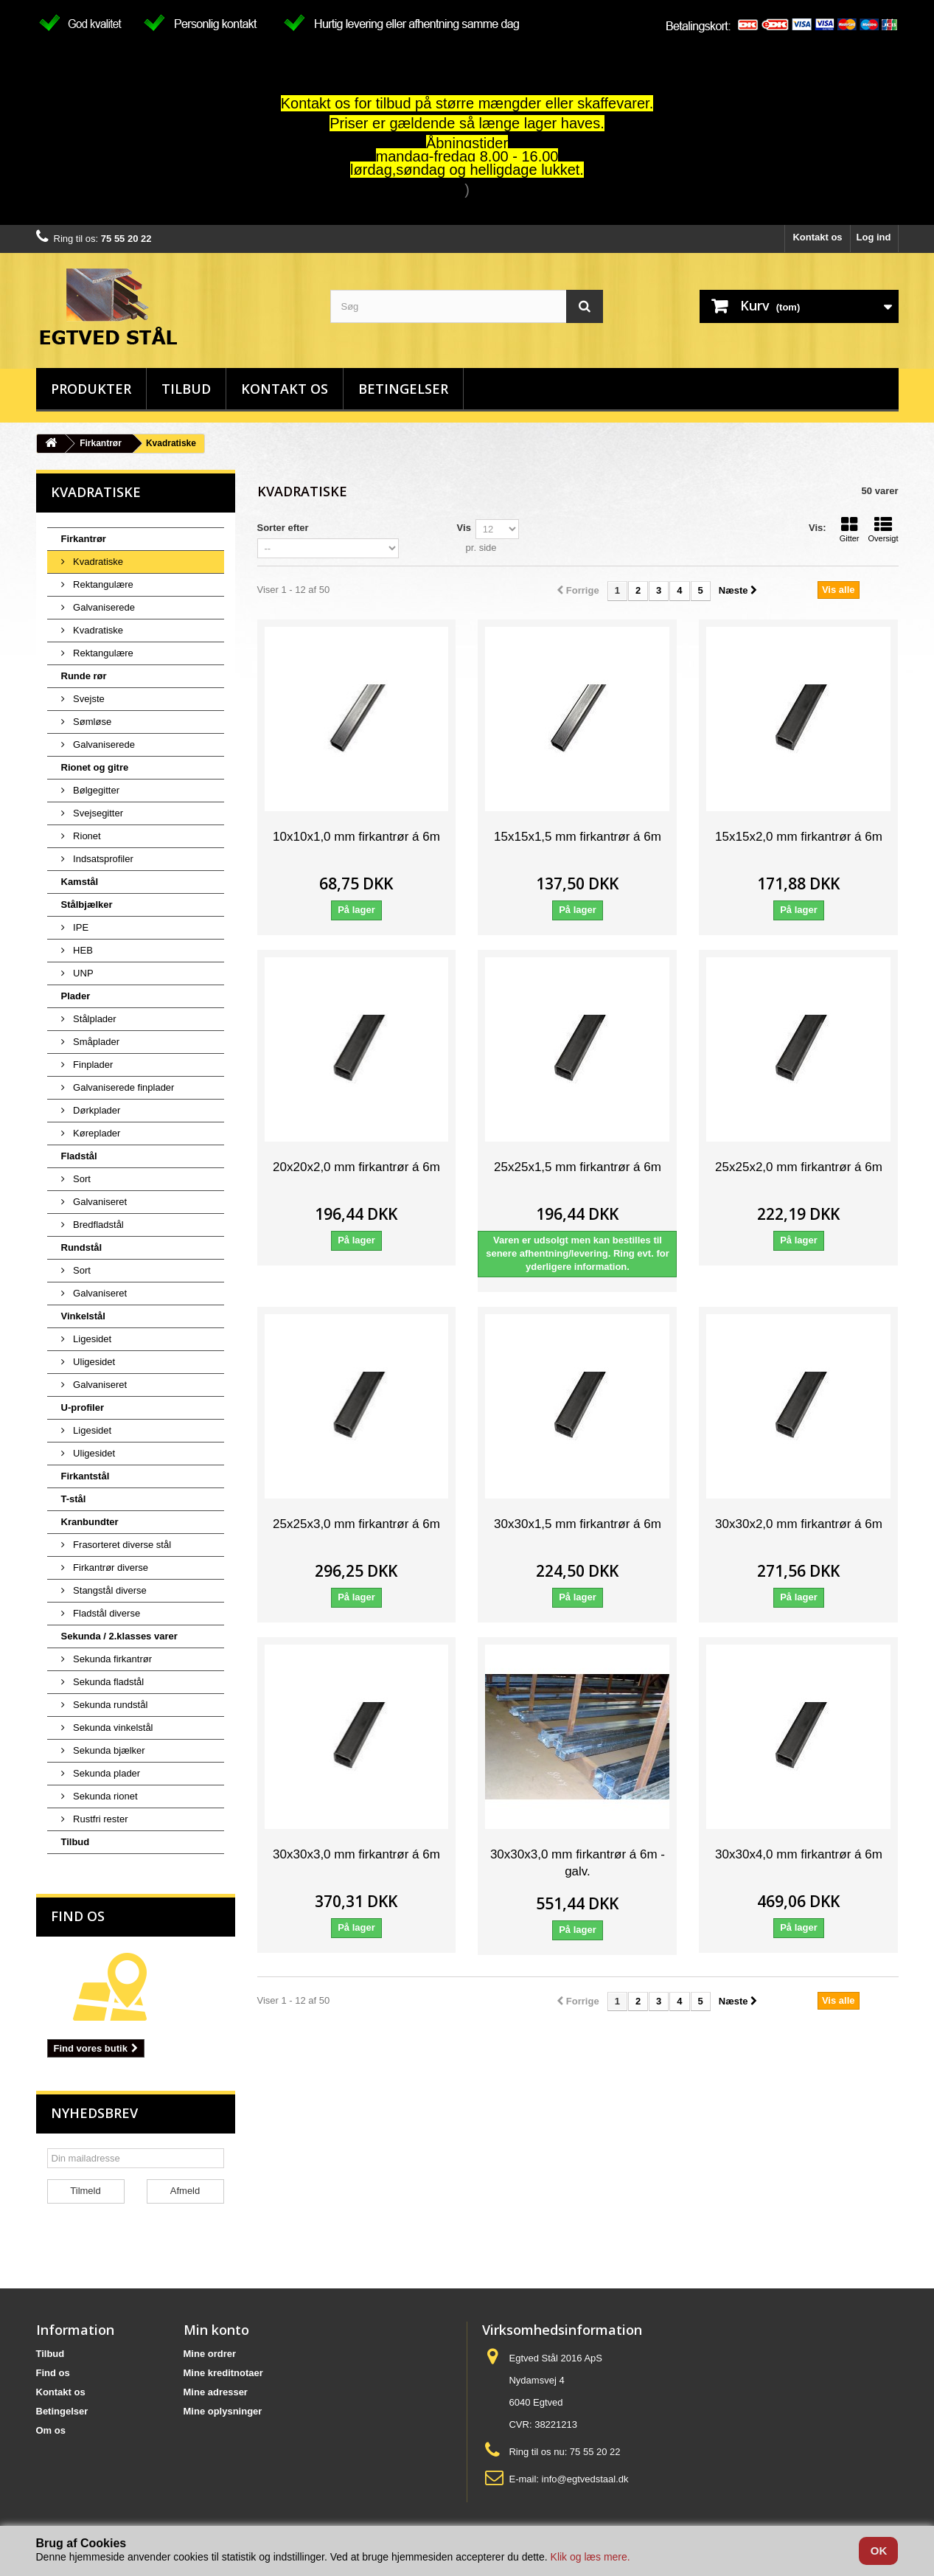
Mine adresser (216, 2392)
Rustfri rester (99, 1819)
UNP (82, 973)
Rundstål (81, 1247)
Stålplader (93, 1018)
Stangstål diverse (109, 1590)
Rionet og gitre (95, 767)
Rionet (86, 835)
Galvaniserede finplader (123, 1087)
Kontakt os (817, 237)
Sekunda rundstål (109, 1704)
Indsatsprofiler (102, 858)
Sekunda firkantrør (112, 1658)
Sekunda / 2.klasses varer (119, 1636)
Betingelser (403, 388)
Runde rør (84, 675)
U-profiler (83, 1407)
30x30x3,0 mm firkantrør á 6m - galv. (577, 1862)
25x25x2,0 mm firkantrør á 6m (798, 1167)
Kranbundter (90, 1521)
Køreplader (96, 1133)
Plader (76, 995)
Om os (51, 2430)
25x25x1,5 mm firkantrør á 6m (577, 1167)
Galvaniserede (103, 607)
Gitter (850, 529)
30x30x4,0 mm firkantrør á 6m (798, 1854)
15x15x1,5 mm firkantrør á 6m (577, 837)
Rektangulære (102, 584)
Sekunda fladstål (107, 1681)
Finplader (92, 1064)
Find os (78, 1916)
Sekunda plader (106, 1773)
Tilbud (186, 388)
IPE (80, 927)
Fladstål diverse (106, 1613)
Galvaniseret (99, 1201)
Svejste (88, 698)
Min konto (216, 2330)
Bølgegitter (95, 790)
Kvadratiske (97, 561)
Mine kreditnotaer (223, 2372)
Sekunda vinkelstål (112, 1727)
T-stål (73, 1498)
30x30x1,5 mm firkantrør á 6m (577, 1524)
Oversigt (883, 529)
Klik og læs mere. (590, 2557)
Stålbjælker (87, 904)
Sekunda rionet (104, 1796)
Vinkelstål (83, 1316)
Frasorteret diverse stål (121, 1544)
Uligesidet (93, 1361)
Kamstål (80, 881)
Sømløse (91, 721)
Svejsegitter (97, 813)
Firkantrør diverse (109, 1567)
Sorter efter (283, 527)
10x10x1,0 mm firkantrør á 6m (356, 837)
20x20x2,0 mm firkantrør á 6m (356, 1167)
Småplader (95, 1041)
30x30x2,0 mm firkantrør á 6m (798, 1524)
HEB (82, 950)
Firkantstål (85, 1476)
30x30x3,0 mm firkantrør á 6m (356, 1854)
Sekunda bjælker (108, 1750)
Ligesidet (91, 1338)
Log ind (874, 237)
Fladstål (79, 1156)
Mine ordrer (210, 2353)
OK (879, 2550)
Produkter (91, 388)
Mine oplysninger (223, 2411)
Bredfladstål (97, 1224)
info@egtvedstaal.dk (585, 2479)
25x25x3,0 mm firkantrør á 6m (356, 1524)
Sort (81, 1178)
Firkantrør (101, 443)
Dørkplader (96, 1110)
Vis (464, 527)
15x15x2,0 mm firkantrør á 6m (798, 837)
